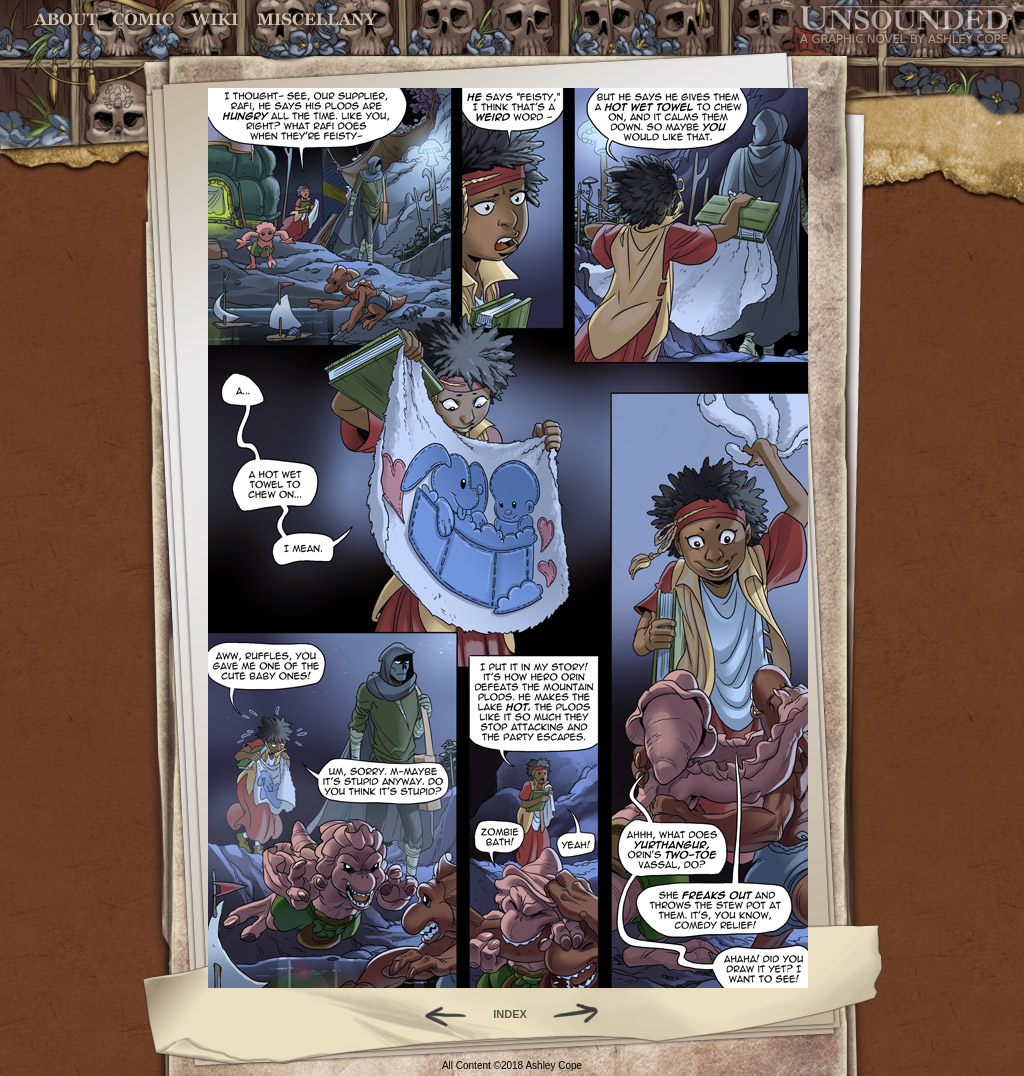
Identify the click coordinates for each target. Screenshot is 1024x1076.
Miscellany (317, 19)
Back (437, 1014)
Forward (582, 1014)
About (67, 19)
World (215, 19)
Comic (143, 19)
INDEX (510, 1014)
